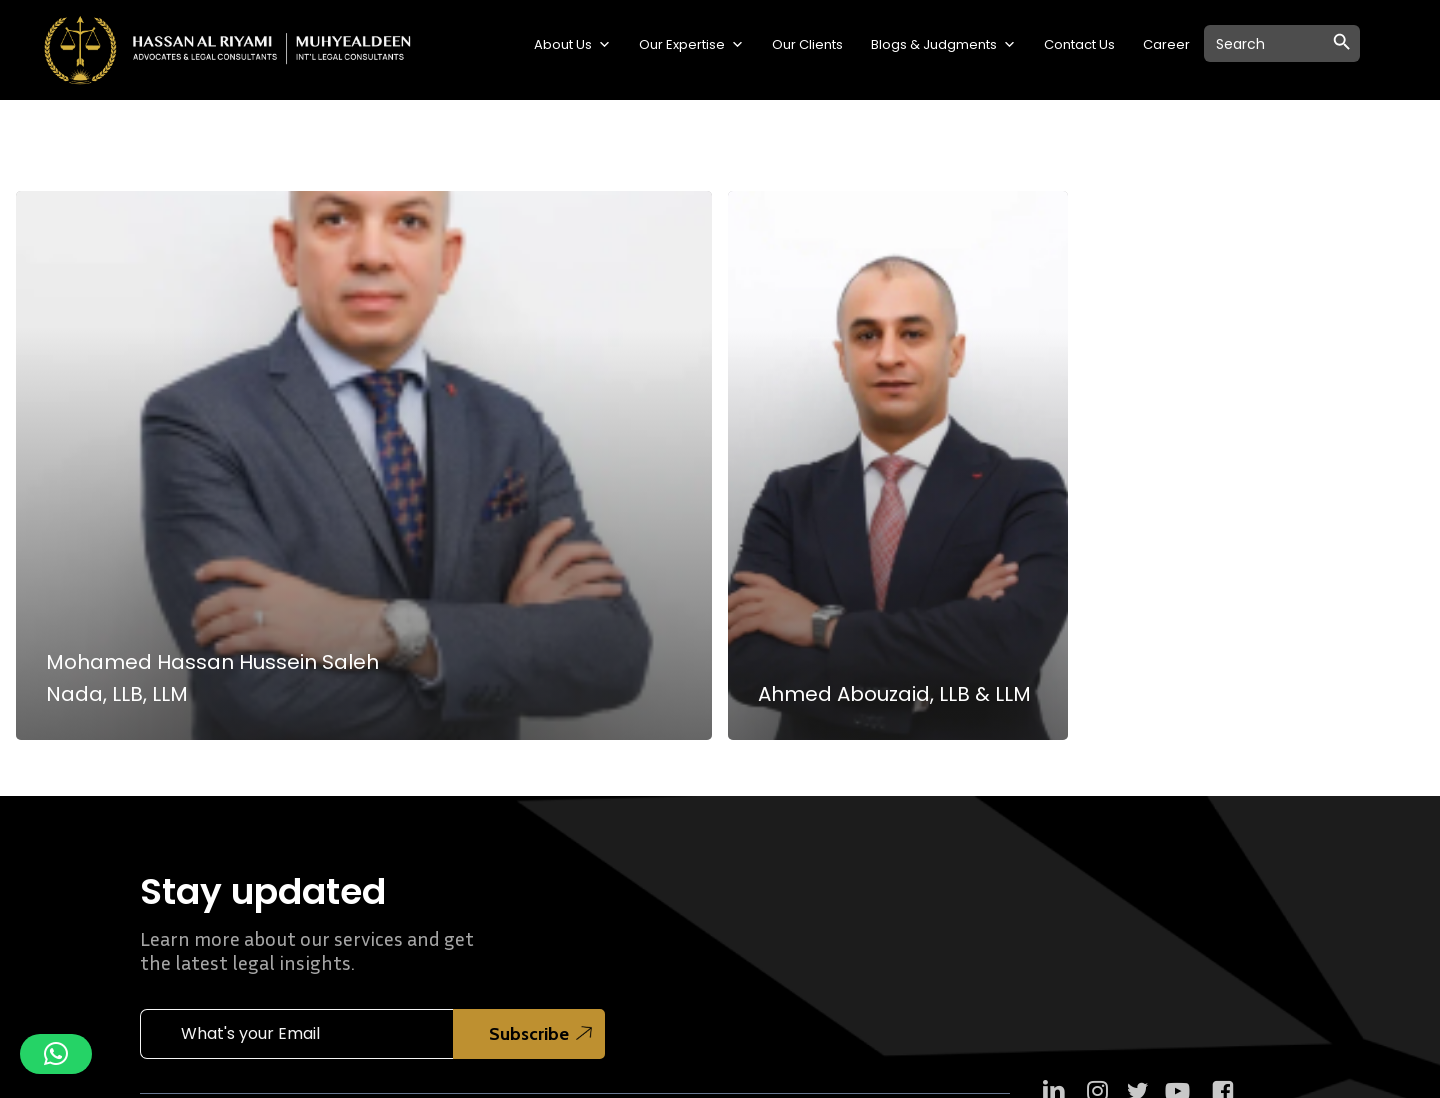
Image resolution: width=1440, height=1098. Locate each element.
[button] (56, 1054)
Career (1166, 44)
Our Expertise (691, 45)
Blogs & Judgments (943, 45)
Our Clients (807, 44)
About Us (572, 45)
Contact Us (1079, 44)
